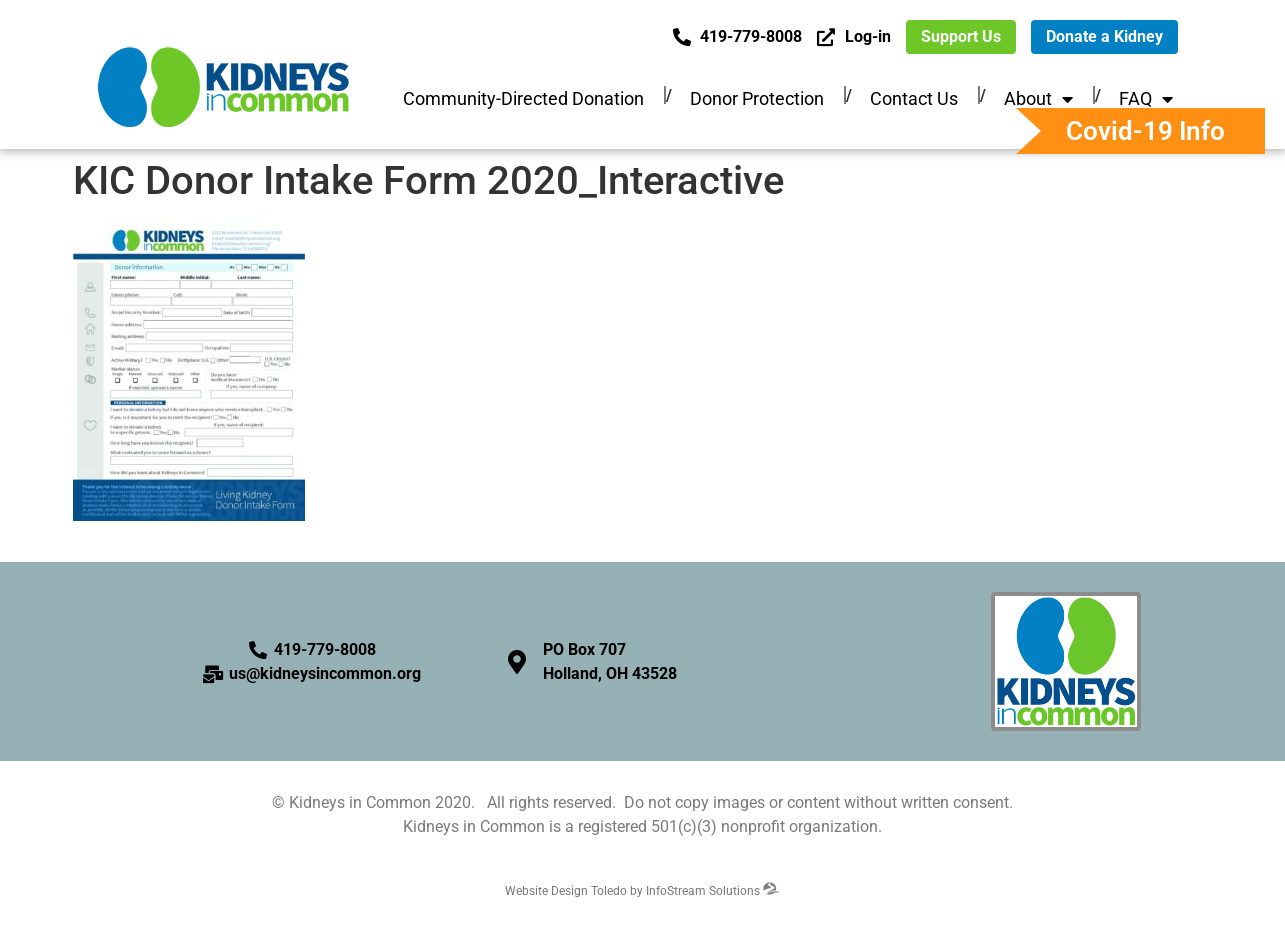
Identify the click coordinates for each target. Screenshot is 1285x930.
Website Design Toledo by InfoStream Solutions (642, 891)
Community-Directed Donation (523, 98)
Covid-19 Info (1145, 131)
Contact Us (914, 98)
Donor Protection (757, 98)
